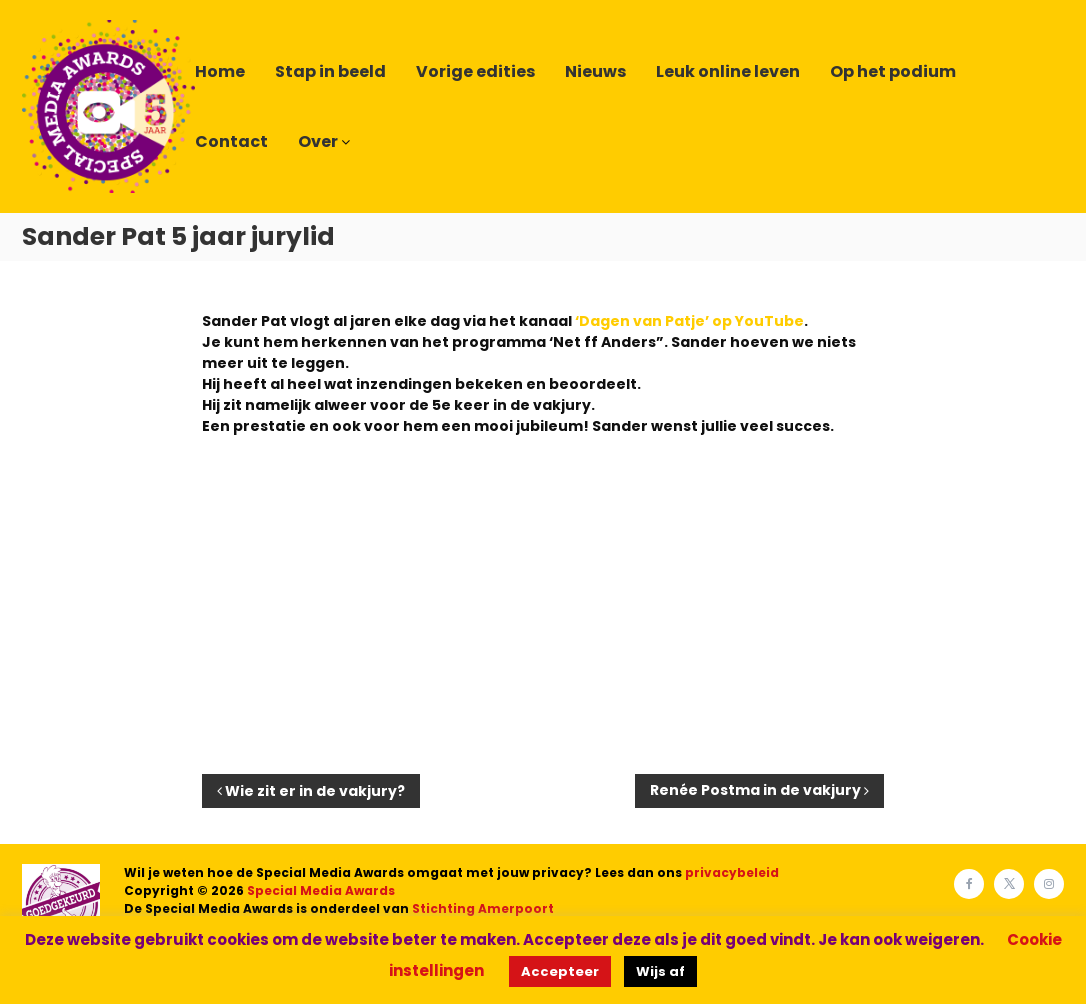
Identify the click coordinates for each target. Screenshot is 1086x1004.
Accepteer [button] (560, 971)
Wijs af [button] (660, 971)
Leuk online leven (728, 71)
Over (318, 141)
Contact (231, 141)
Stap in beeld (330, 71)
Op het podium (893, 71)
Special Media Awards (321, 890)
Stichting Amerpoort (483, 908)
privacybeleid (732, 872)
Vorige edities (475, 71)
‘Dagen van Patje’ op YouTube (689, 321)
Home (220, 71)
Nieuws (595, 71)
